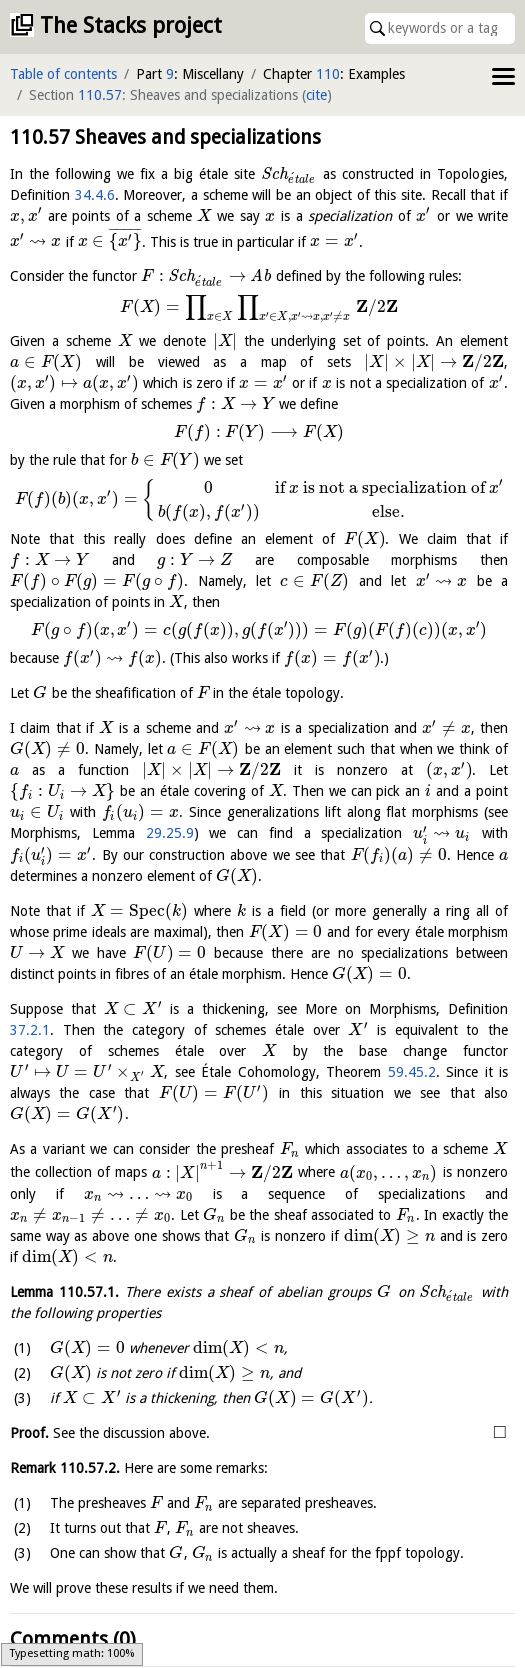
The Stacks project (131, 25)
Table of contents (63, 74)
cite (316, 95)
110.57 (100, 95)
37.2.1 (30, 1030)
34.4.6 (95, 195)
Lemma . (69, 1268)
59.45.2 (288, 1072)
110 (328, 74)
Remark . (65, 1445)
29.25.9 (170, 833)
